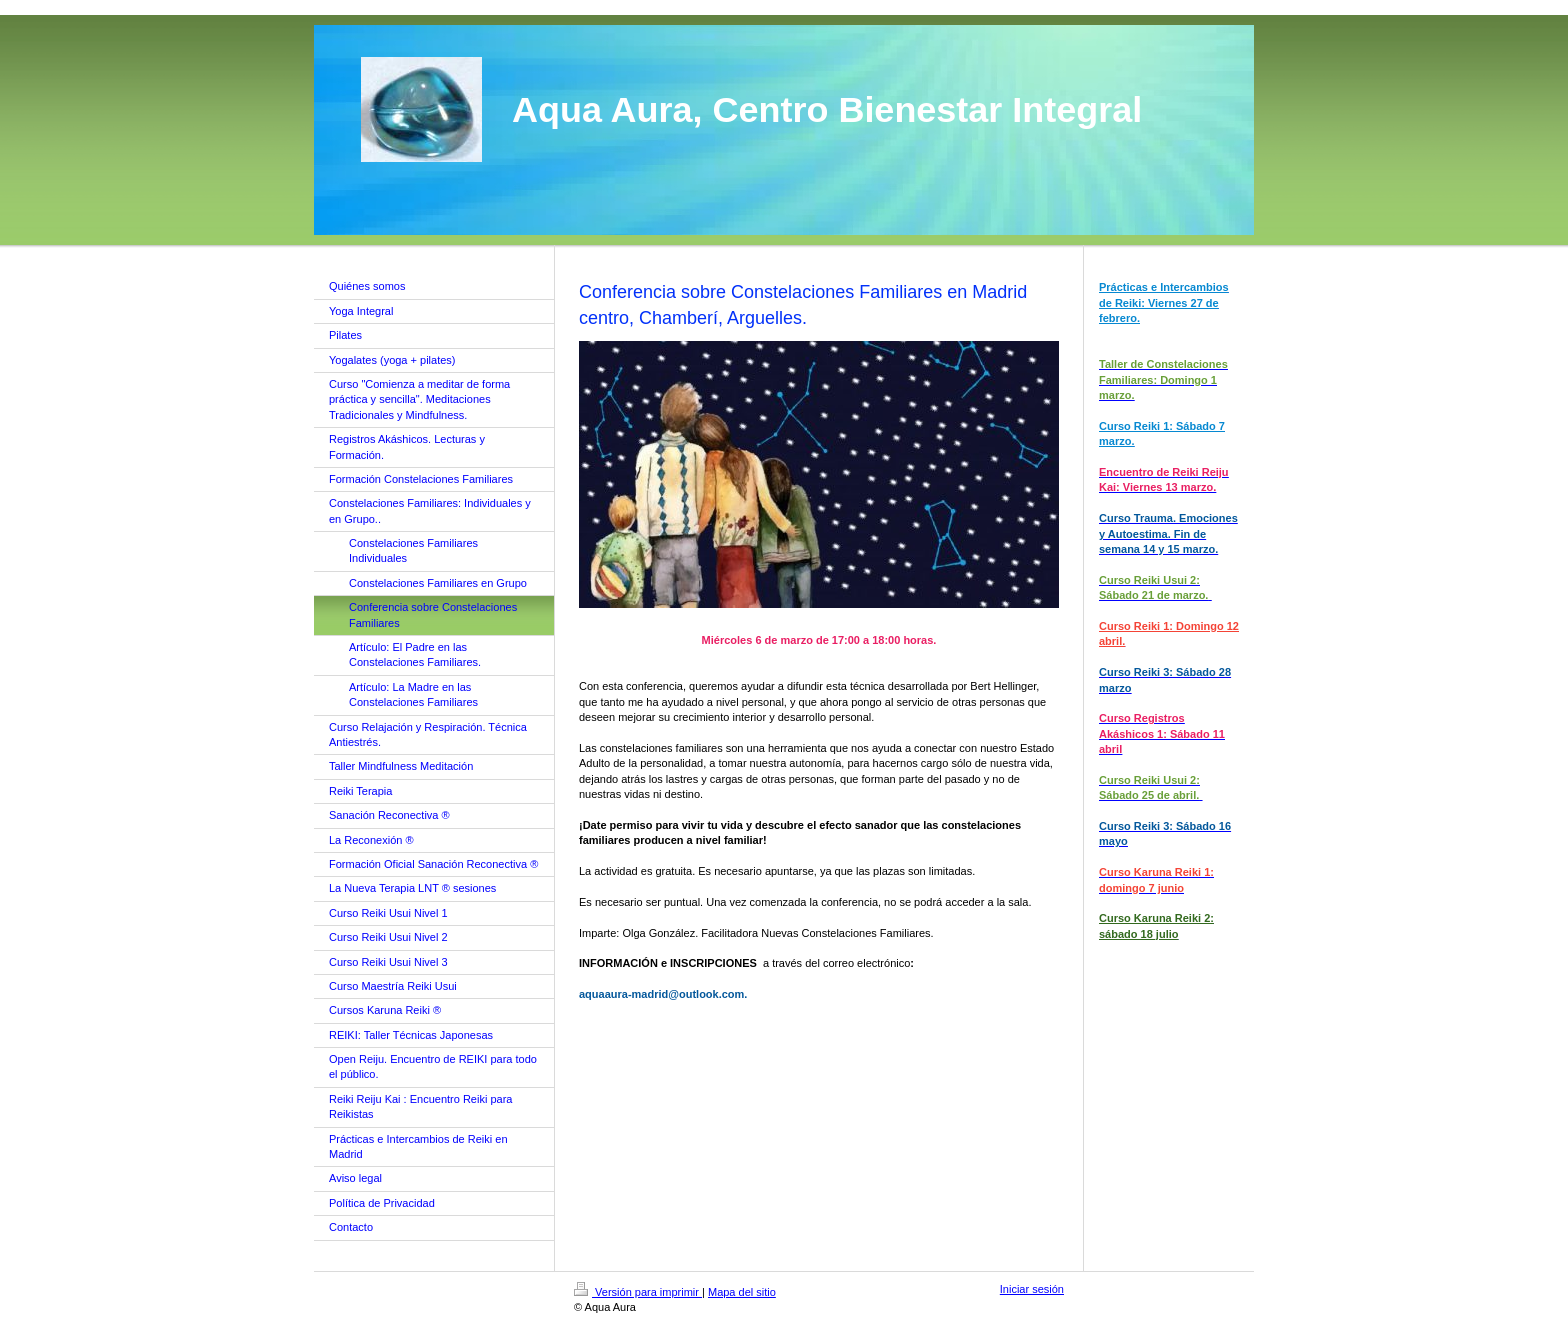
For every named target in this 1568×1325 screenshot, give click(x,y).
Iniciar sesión (1032, 1289)
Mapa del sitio (742, 1292)
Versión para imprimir (638, 1292)
